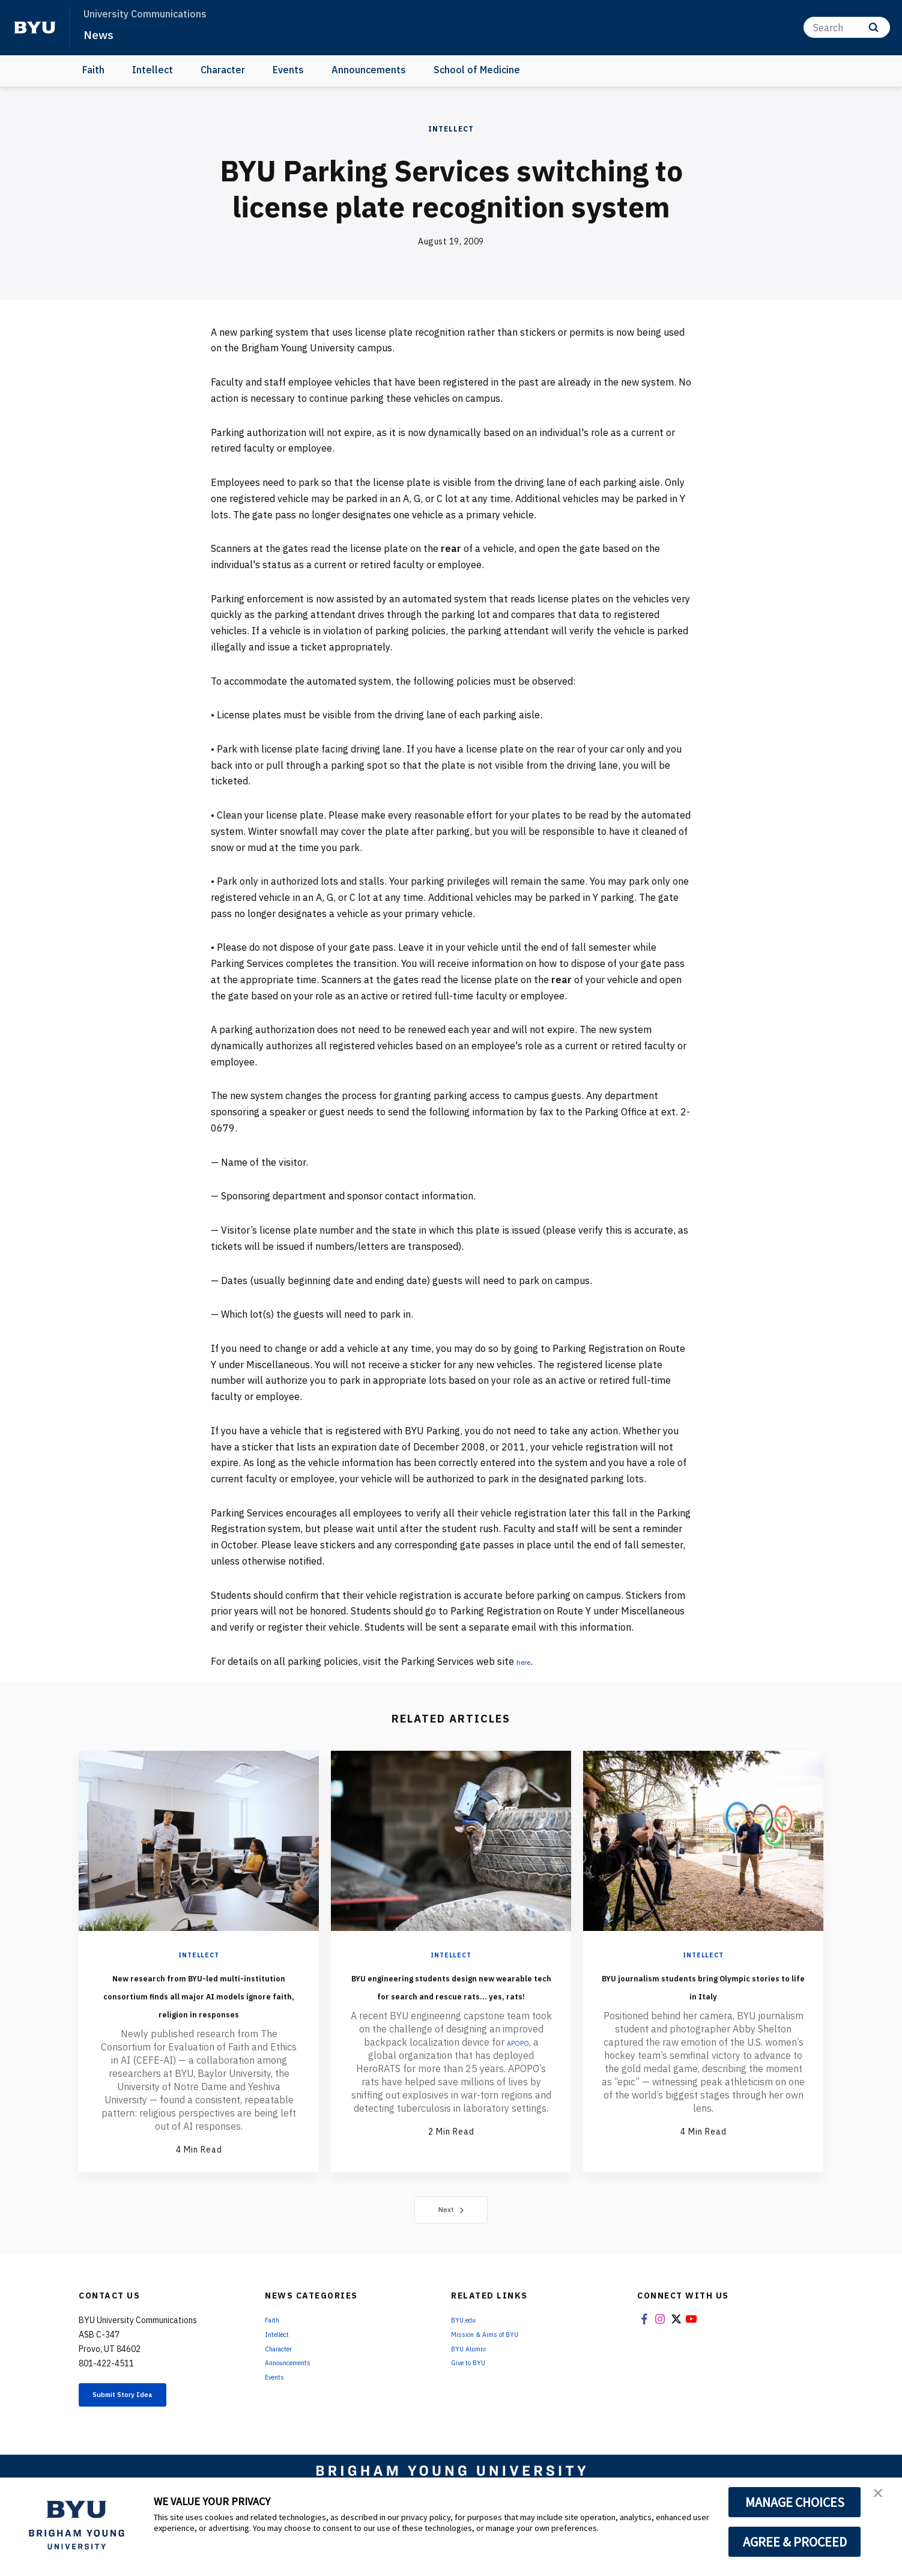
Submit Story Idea (140, 2434)
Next (451, 2246)
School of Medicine (477, 70)
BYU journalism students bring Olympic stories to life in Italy (703, 1994)
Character (223, 70)
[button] (882, 2499)
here (526, 1661)
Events (288, 70)
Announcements (368, 70)
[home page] (35, 28)
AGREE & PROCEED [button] (795, 2541)
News (101, 33)
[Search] (847, 27)
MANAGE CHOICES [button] (794, 2502)
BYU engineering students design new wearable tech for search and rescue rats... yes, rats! (451, 2003)
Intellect (152, 70)
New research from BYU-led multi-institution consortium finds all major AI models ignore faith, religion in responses (198, 2012)
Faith (93, 70)
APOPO (518, 2078)
